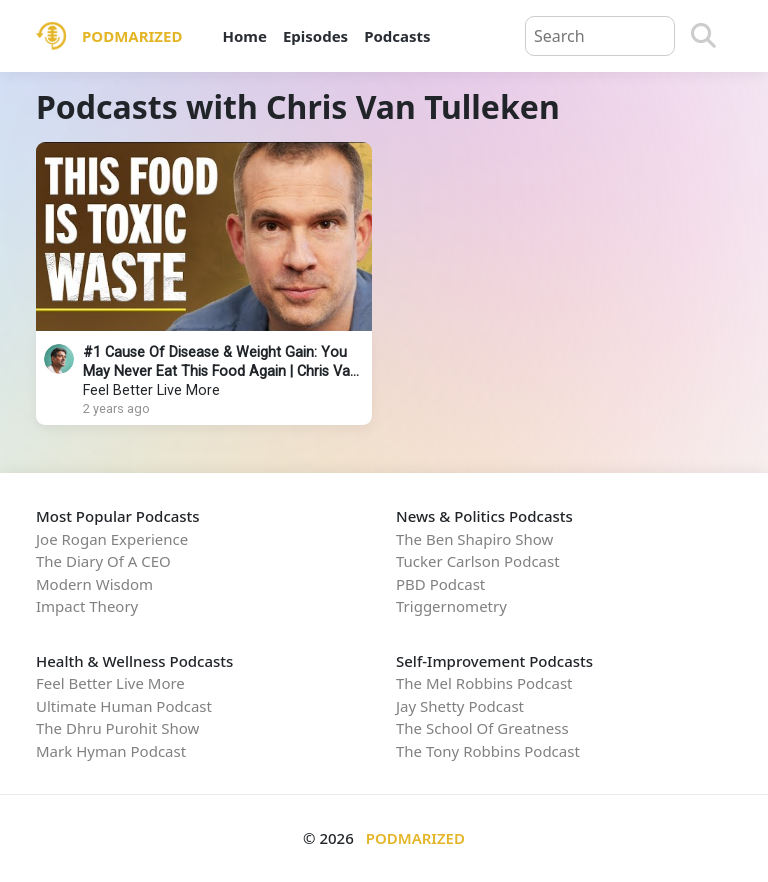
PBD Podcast (440, 584)
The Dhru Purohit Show (117, 728)
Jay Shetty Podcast (460, 706)
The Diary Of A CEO (103, 561)
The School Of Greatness (482, 728)
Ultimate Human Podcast (124, 706)
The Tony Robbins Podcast (488, 751)
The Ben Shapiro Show (474, 539)
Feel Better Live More (151, 390)
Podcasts (397, 36)
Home (244, 36)
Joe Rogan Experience (112, 539)
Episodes (315, 36)
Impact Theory (87, 606)
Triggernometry (451, 606)
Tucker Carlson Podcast (478, 561)
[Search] (703, 36)
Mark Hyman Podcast (111, 751)
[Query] (600, 36)
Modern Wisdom (94, 584)
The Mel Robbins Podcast (484, 683)
